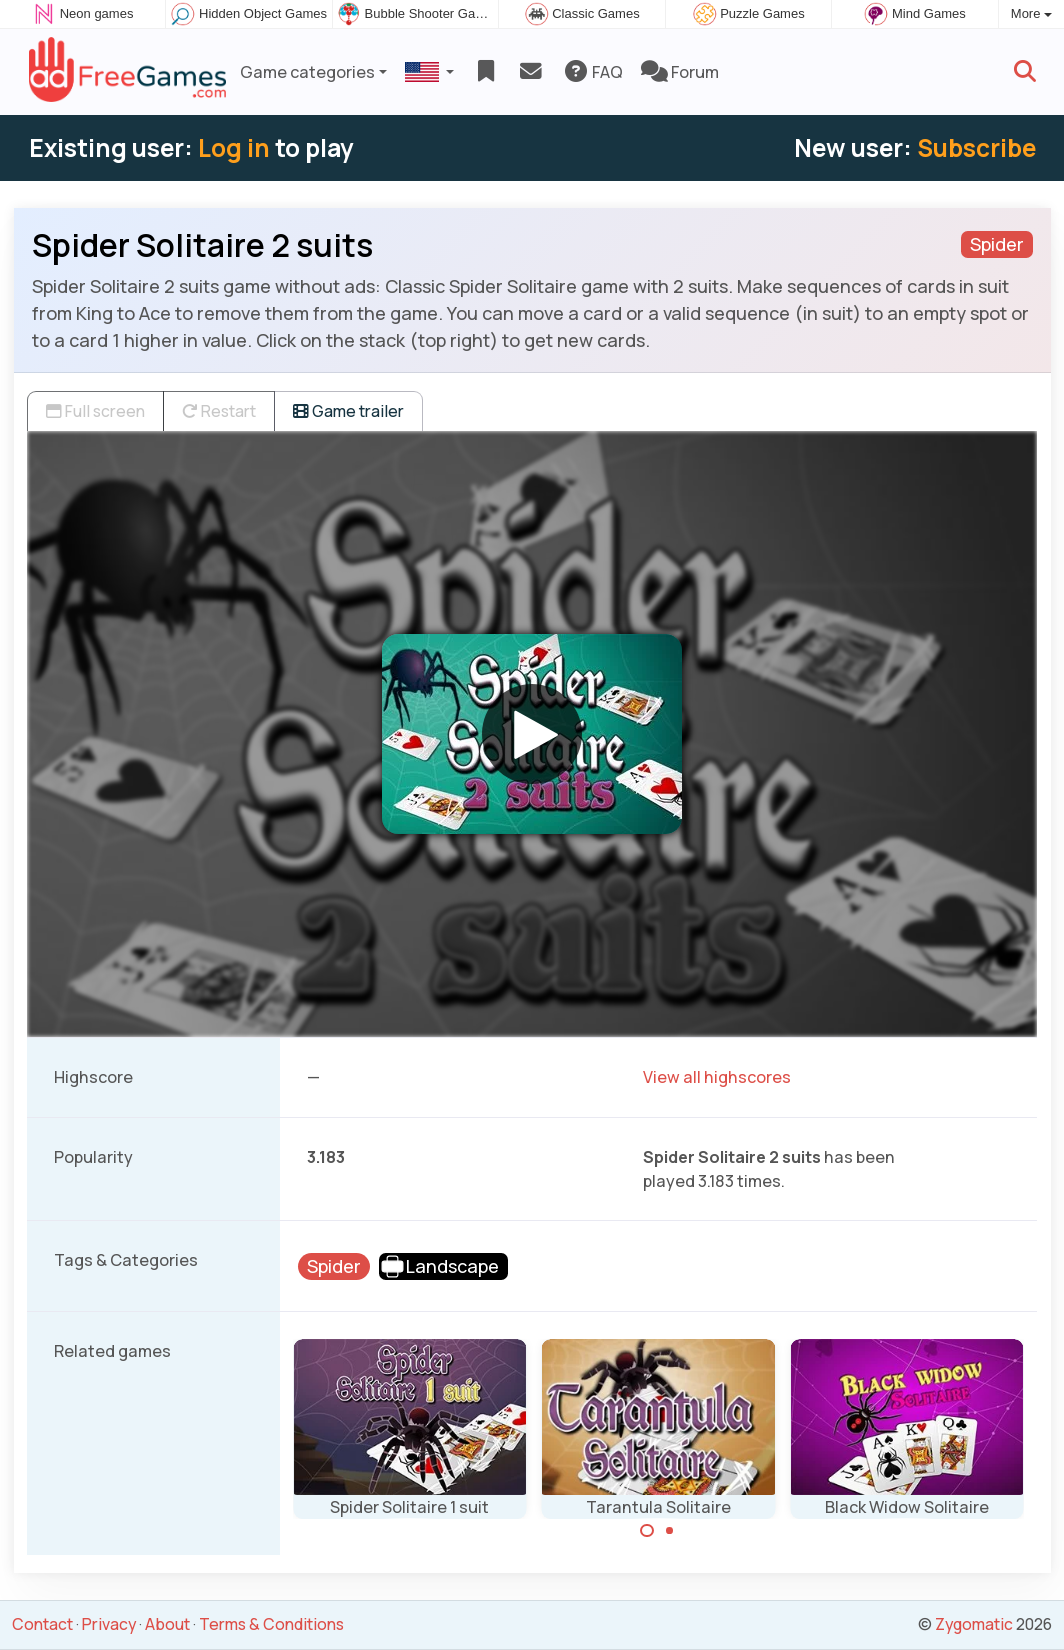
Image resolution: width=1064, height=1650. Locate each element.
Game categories (307, 72)
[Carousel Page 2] (670, 1531)
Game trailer (348, 411)
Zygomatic (974, 1624)
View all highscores (717, 1077)
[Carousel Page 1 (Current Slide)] (647, 1531)
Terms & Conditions (271, 1624)
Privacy (109, 1624)
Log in (234, 147)
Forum (680, 72)
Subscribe (976, 147)
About (167, 1624)
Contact (42, 1624)
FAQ (592, 72)
